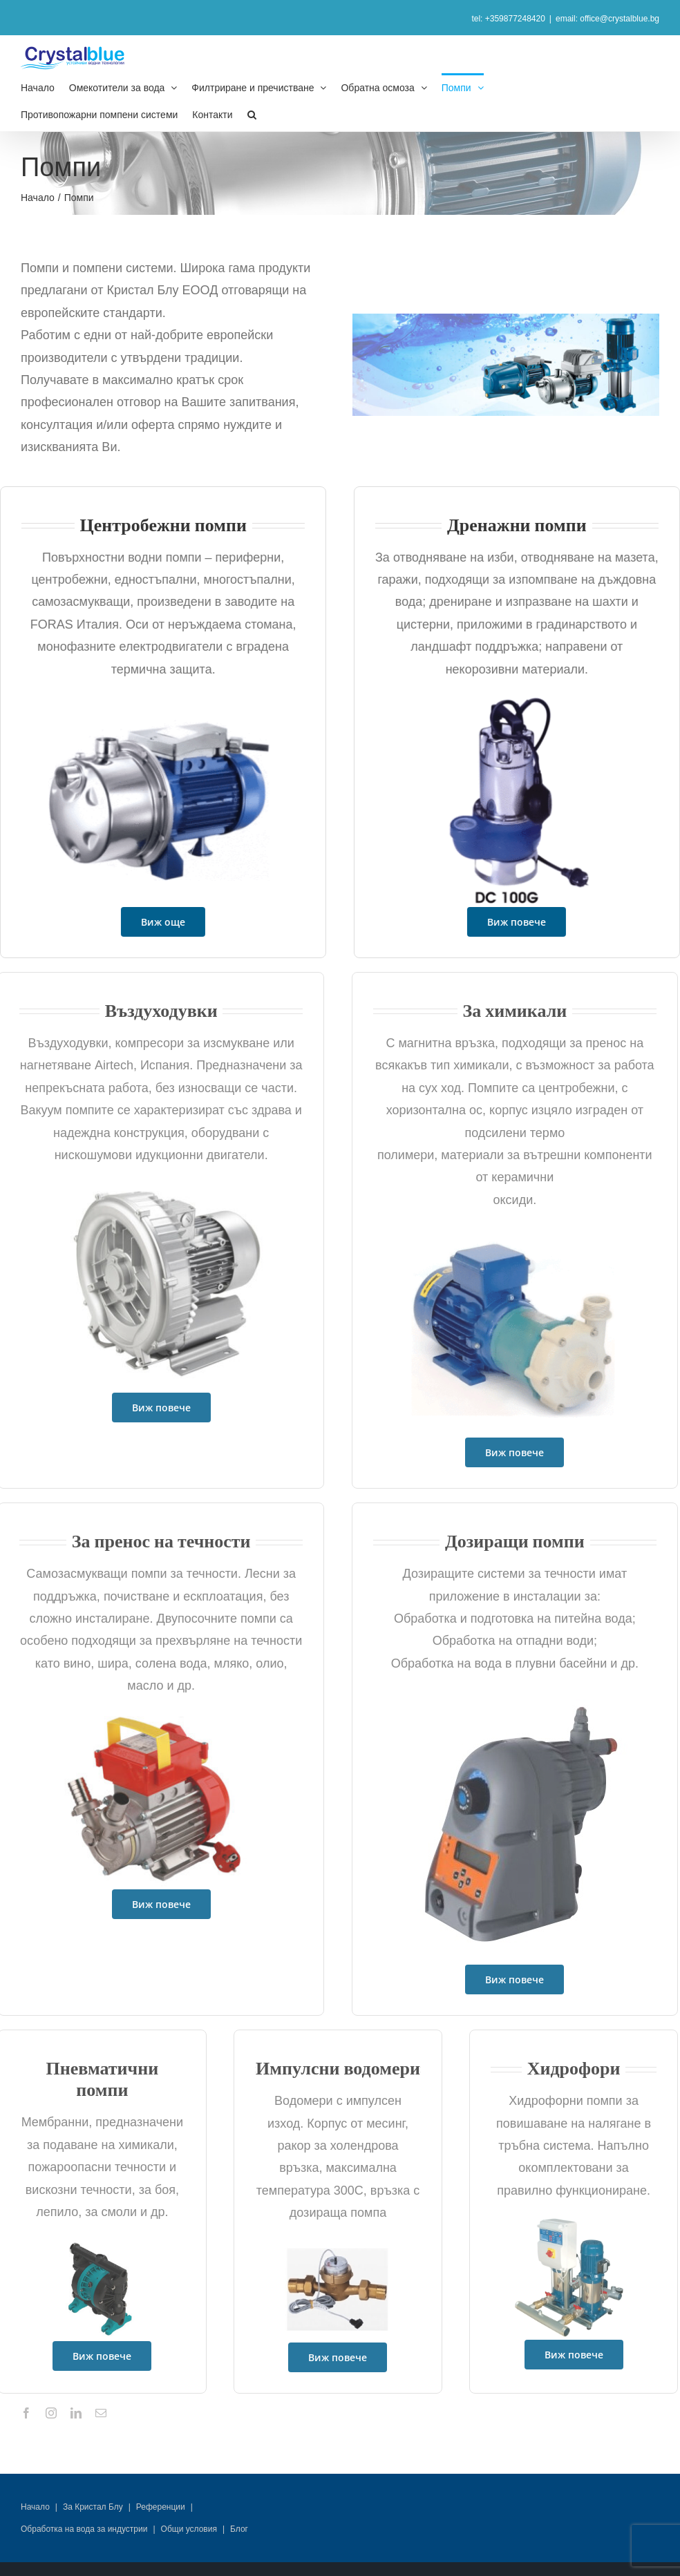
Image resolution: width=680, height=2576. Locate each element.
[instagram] (51, 2412)
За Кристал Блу (93, 2507)
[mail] (100, 2412)
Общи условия (189, 2529)
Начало (35, 2507)
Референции (160, 2507)
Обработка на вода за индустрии (84, 2529)
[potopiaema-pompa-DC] (514, 700)
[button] (251, 113)
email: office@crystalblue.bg (607, 18)
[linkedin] (76, 2412)
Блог (239, 2529)
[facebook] (26, 2412)
